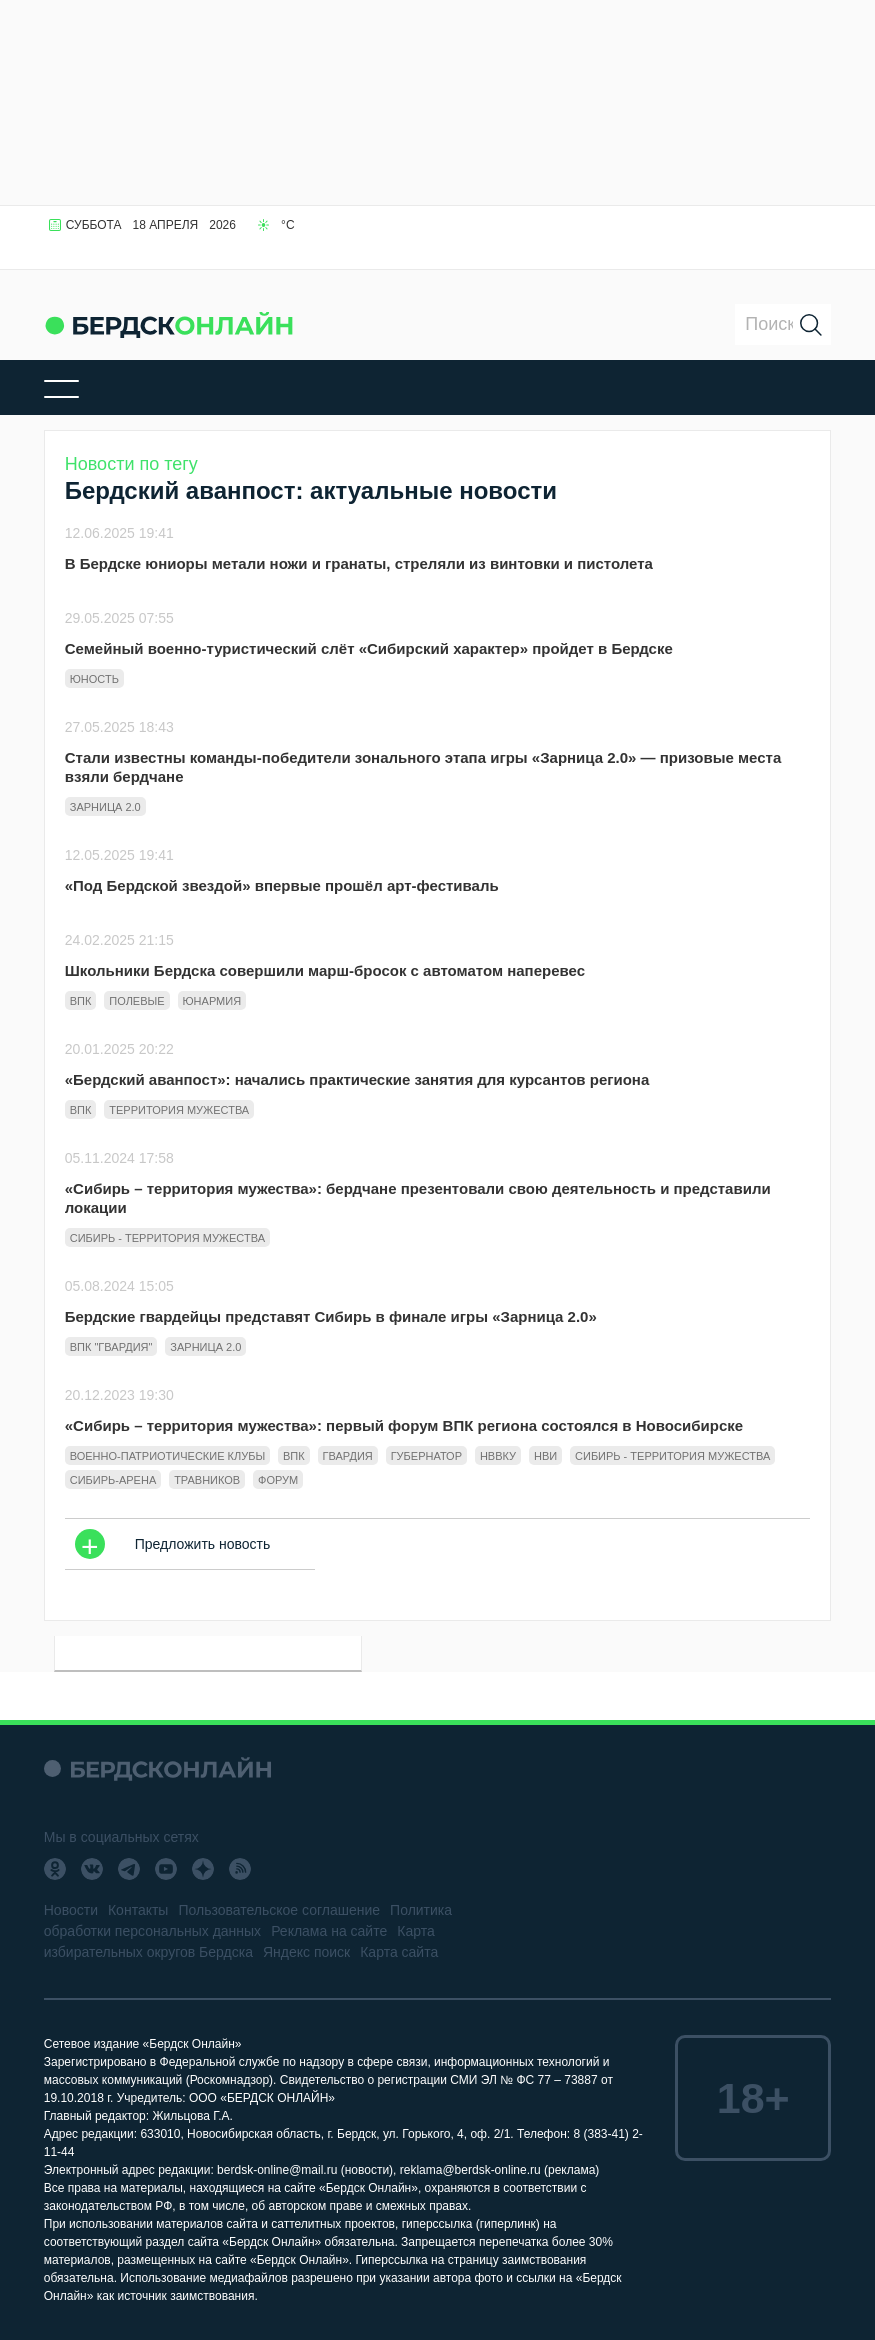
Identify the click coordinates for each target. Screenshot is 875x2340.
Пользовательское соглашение (279, 1910)
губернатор (426, 1456)
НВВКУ (498, 1456)
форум (278, 1480)
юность (94, 679)
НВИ (545, 1456)
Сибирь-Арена (113, 1480)
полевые (136, 1001)
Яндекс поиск (306, 1952)
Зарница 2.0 (105, 807)
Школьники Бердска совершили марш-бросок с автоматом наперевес (325, 970)
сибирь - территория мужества (167, 1238)
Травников (207, 1480)
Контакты (138, 1910)
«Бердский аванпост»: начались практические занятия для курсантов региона (357, 1079)
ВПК (81, 1001)
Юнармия (212, 1001)
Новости (71, 1910)
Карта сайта (399, 1952)
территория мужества (179, 1110)
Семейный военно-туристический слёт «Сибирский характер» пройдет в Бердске (369, 648)
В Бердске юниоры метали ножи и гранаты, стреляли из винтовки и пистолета (359, 563)
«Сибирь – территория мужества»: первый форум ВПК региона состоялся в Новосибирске (404, 1425)
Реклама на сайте (329, 1931)
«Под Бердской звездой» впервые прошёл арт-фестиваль (282, 885)
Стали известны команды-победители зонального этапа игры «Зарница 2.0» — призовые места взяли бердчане (423, 767)
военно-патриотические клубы (167, 1456)
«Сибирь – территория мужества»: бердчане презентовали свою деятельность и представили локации (418, 1198)
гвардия (348, 1456)
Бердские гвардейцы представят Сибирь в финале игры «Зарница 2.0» (331, 1316)
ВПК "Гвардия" (111, 1347)
